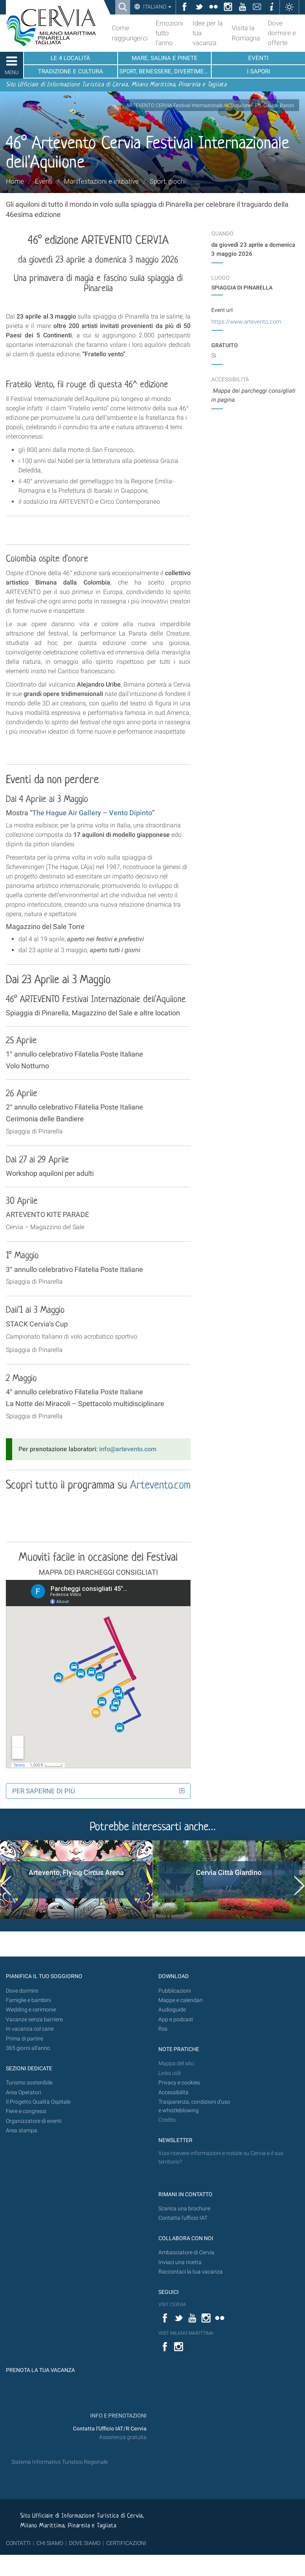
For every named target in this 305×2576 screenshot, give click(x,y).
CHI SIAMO (49, 2543)
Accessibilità (173, 2092)
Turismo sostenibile (29, 2082)
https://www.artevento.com (246, 321)
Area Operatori (23, 2092)
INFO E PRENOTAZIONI (118, 2415)
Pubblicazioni (174, 1991)
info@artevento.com (127, 1449)
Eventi (44, 181)
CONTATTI (18, 2543)
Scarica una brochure (184, 2208)
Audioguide (172, 2009)
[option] (76, 1879)
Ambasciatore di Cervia (186, 2252)
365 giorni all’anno (28, 2048)
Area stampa (21, 2130)
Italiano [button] (156, 7)
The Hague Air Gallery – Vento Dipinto (92, 813)
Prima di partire (24, 2038)
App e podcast (175, 2019)
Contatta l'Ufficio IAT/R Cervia (110, 2428)
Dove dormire (22, 1991)
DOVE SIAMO (84, 2543)
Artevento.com (160, 1485)
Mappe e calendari (180, 2000)
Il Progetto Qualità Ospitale (38, 2102)
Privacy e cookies (179, 2082)
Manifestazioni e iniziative (101, 181)
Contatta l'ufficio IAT (182, 2218)
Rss (162, 2029)
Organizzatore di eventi (34, 2121)
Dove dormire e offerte (282, 33)
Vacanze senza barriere (34, 2019)
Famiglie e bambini (28, 2000)
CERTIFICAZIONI (126, 2543)
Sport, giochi (168, 181)
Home (15, 181)
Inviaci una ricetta (180, 2262)
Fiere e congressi (26, 2111)
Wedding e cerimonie (31, 2009)
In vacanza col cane (30, 2029)
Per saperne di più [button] (43, 1791)
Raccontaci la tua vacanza (190, 2271)
